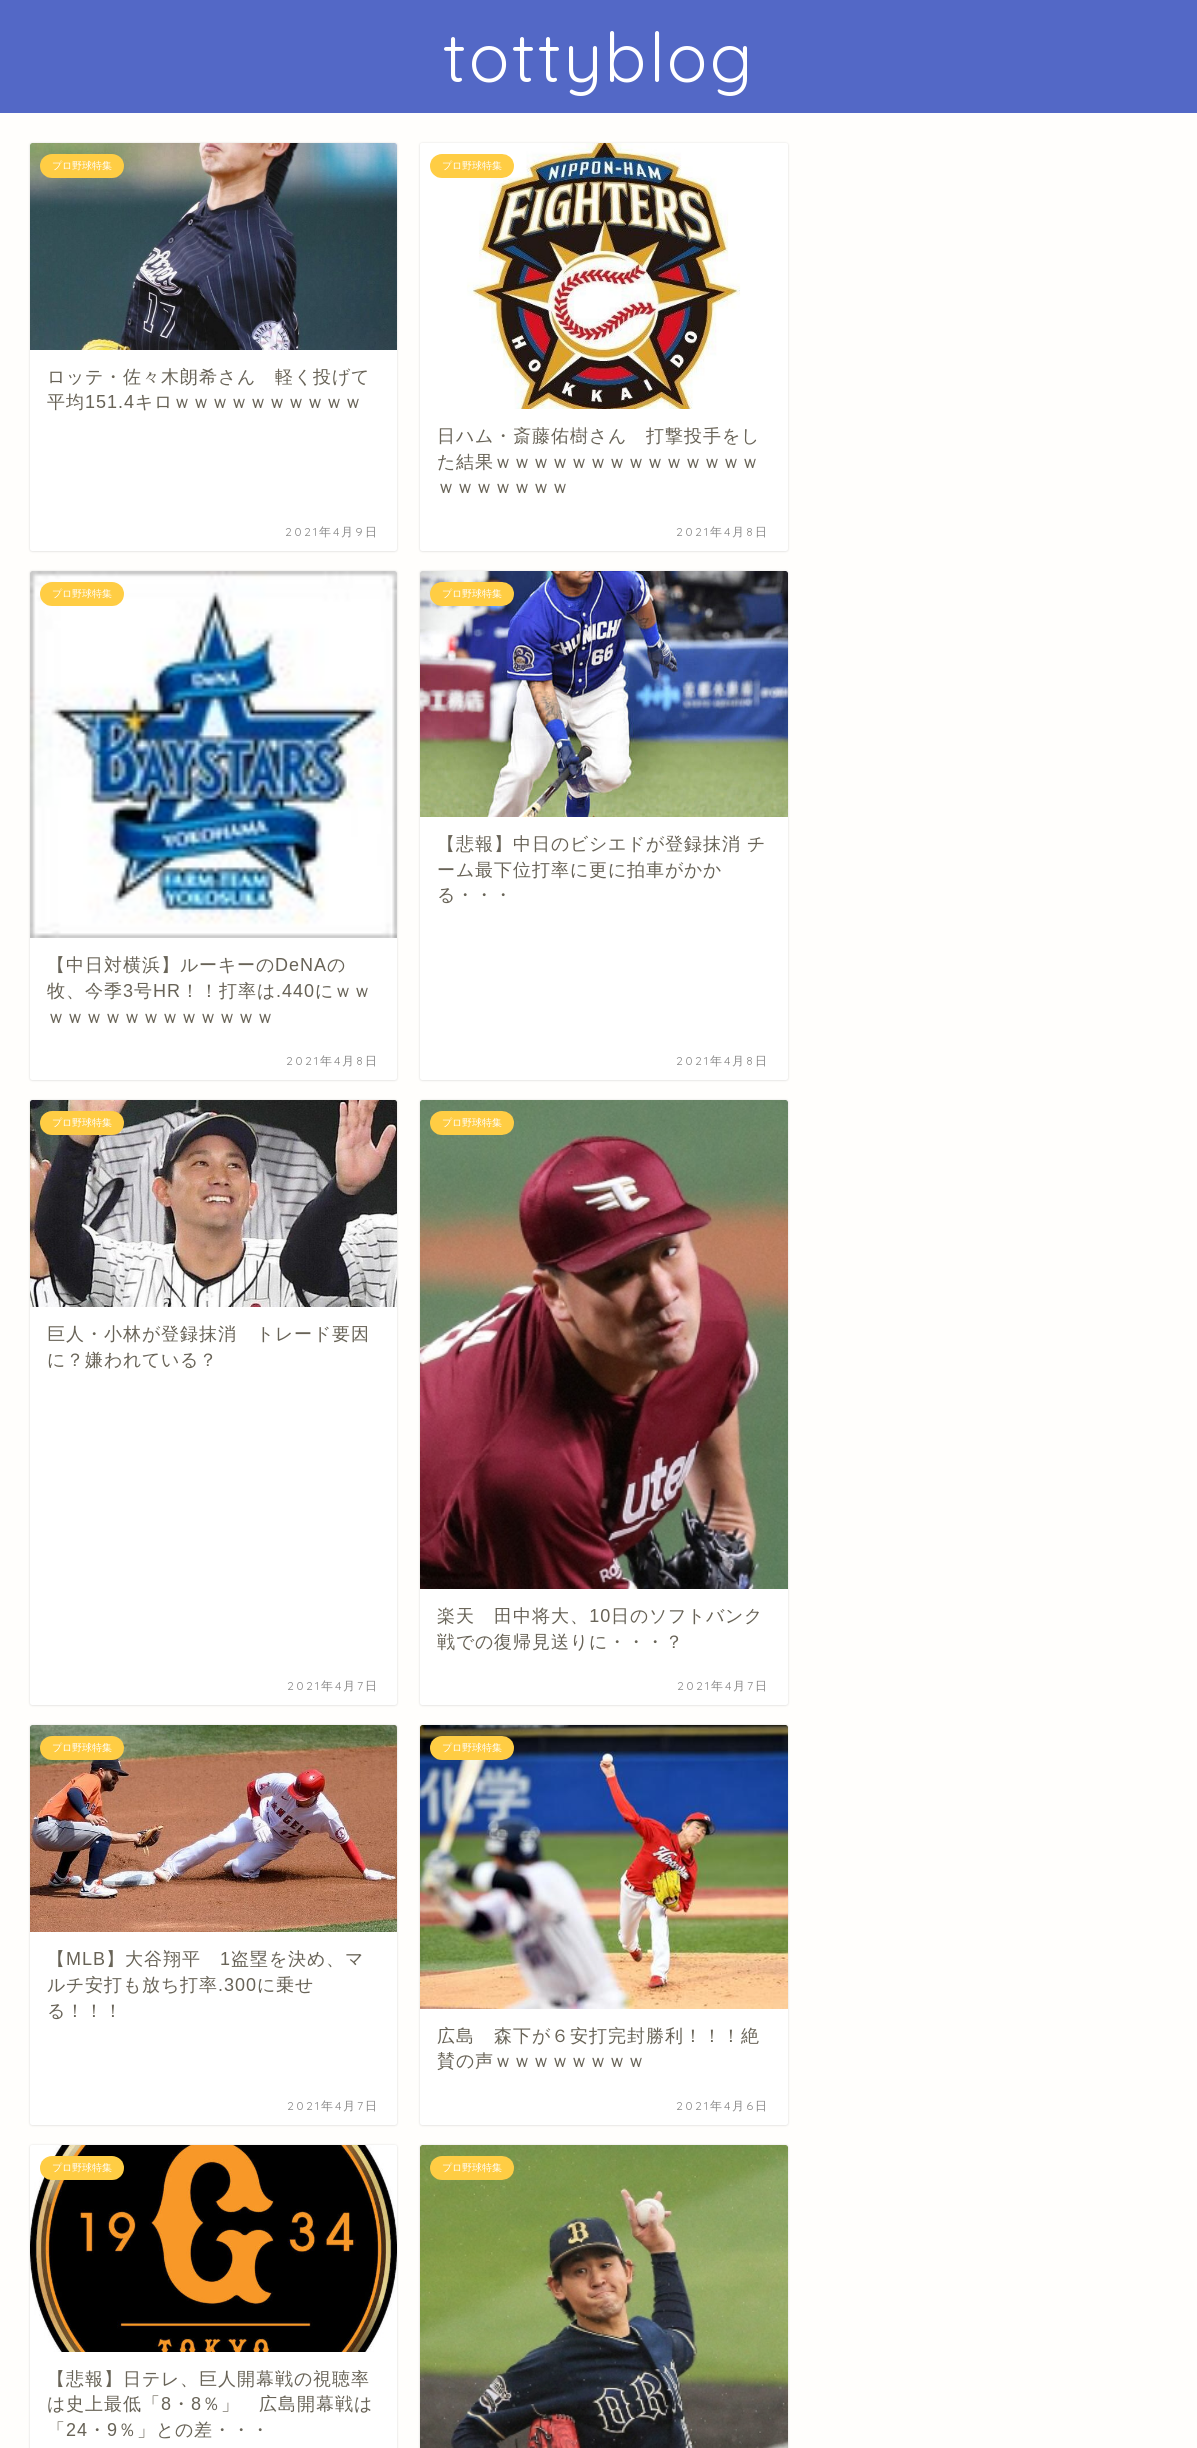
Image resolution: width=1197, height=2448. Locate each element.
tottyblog (599, 56)
